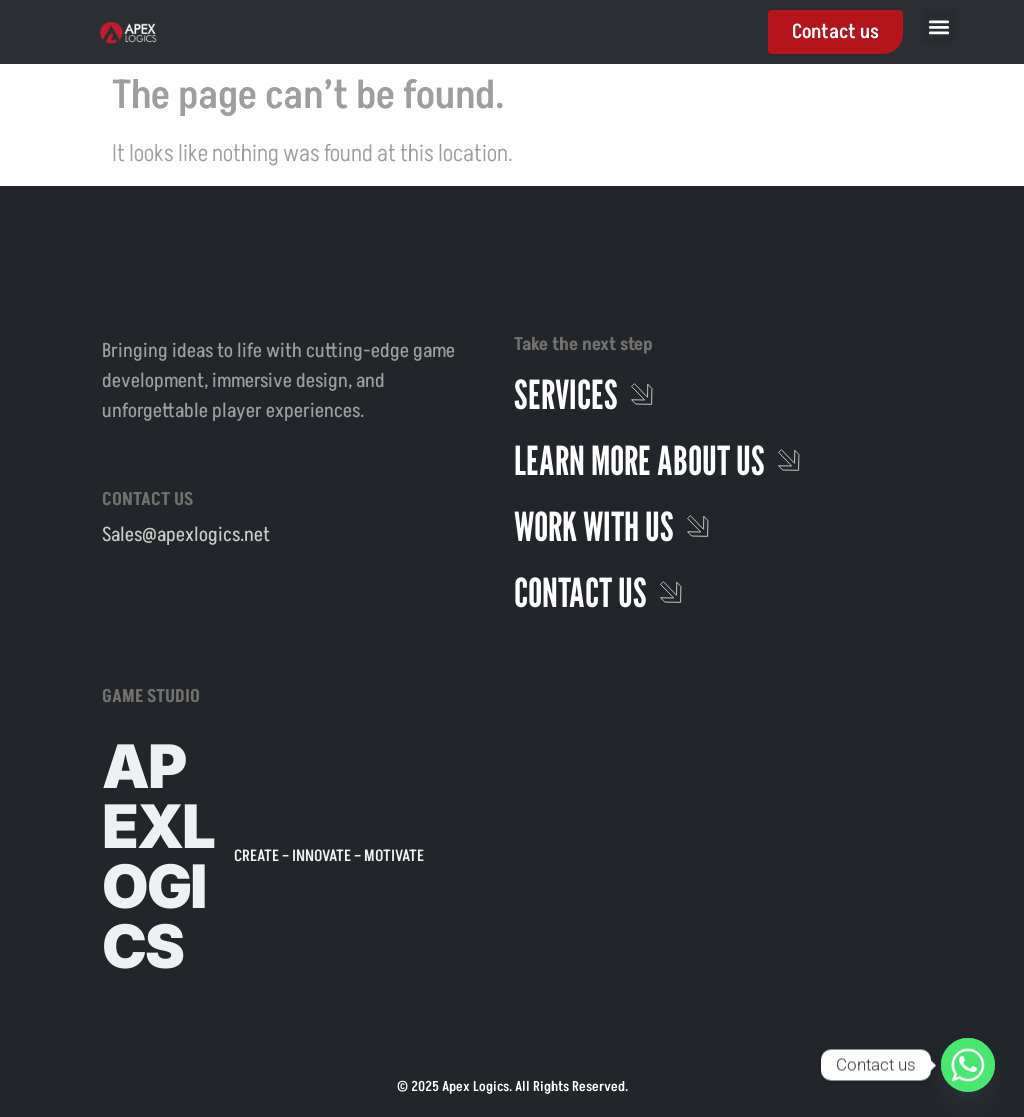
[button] (939, 26)
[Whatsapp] (968, 1065)
